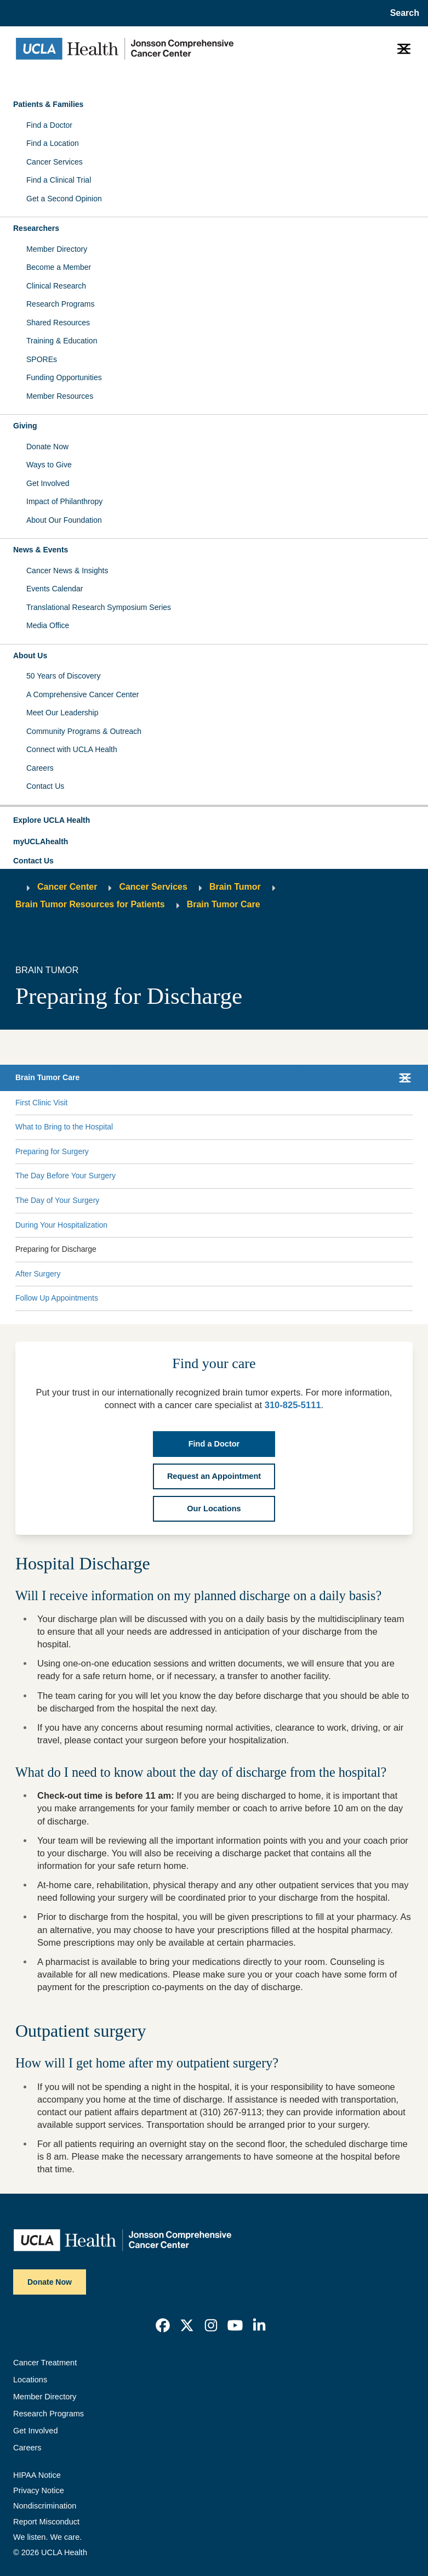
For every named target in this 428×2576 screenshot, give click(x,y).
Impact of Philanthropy (64, 501)
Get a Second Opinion (64, 198)
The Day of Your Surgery (57, 1200)
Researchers (36, 228)
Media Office (47, 625)
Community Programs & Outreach (83, 731)
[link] (163, 2325)
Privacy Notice (38, 2490)
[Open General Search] (401, 13)
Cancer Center (67, 886)
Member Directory (56, 249)
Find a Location (52, 143)
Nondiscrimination (44, 2505)
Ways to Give (49, 464)
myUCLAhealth (40, 841)
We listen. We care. (47, 2537)
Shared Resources (58, 322)
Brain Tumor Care (223, 904)
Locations (30, 2379)
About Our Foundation (64, 520)
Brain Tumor (235, 886)
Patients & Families (48, 104)
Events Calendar (54, 588)
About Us (30, 655)
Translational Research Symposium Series (98, 607)
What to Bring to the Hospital (64, 1126)
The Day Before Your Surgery (65, 1175)
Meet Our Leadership (62, 712)
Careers (40, 768)
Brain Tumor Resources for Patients (90, 904)
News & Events (40, 549)
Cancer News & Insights (67, 570)
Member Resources (59, 396)
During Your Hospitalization (61, 1225)
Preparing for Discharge (55, 1249)
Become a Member (58, 267)
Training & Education (61, 340)
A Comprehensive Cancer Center (82, 694)
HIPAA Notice (37, 2475)
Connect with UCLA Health (71, 749)
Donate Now (47, 446)
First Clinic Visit (41, 1102)
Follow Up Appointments (56, 1297)
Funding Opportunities (64, 377)
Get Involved (48, 483)
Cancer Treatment (45, 2362)
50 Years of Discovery (63, 675)
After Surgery (37, 1273)
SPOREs (41, 359)
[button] (214, 821)
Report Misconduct (46, 2521)
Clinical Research (56, 285)
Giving (25, 425)
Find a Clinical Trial (58, 180)
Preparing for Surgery (52, 1151)
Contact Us (45, 786)
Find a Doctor (49, 125)
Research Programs (60, 304)
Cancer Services (54, 161)
